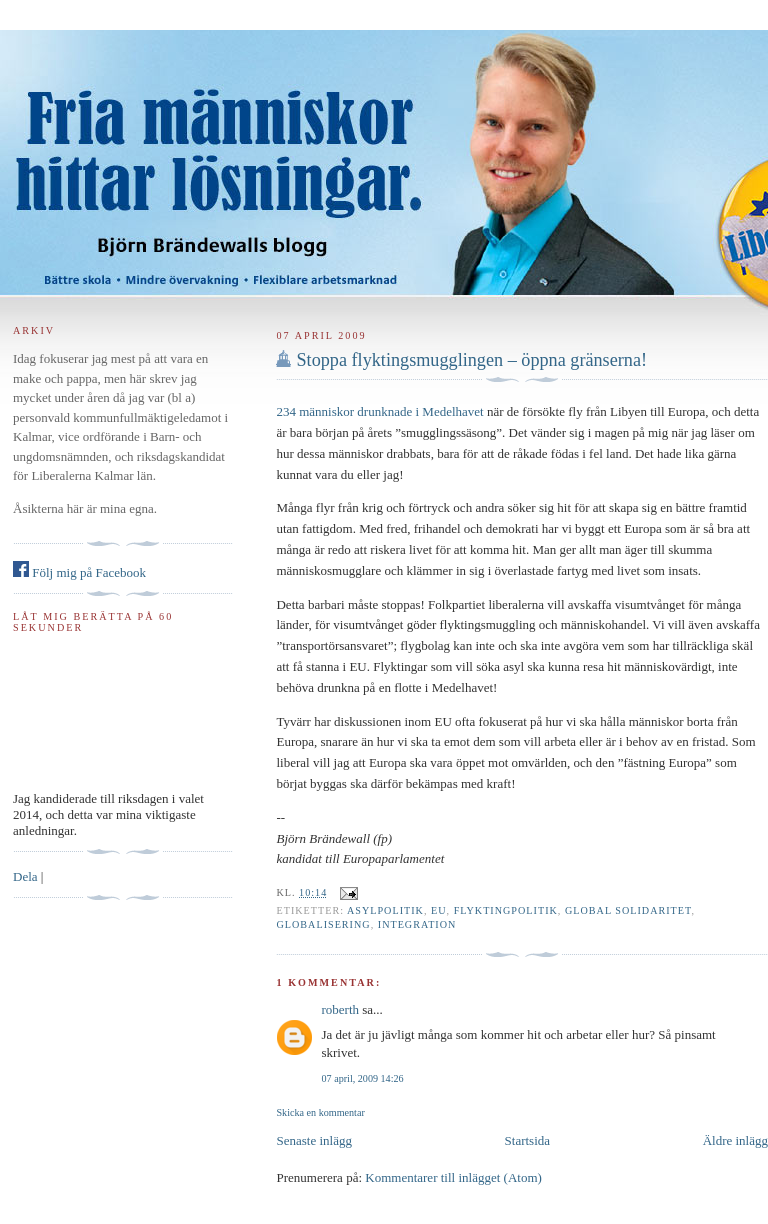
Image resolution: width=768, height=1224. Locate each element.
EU (439, 910)
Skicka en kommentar (320, 1112)
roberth (340, 1009)
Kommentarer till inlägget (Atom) (453, 1177)
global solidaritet (628, 910)
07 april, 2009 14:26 (362, 1078)
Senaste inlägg (313, 1140)
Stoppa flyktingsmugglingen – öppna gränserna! (471, 360)
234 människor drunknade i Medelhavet (379, 411)
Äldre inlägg (735, 1140)
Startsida (528, 1140)
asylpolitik (385, 910)
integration (417, 924)
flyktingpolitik (506, 910)
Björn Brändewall (384, 150)
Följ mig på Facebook (79, 572)
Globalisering (323, 924)
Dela (25, 876)
